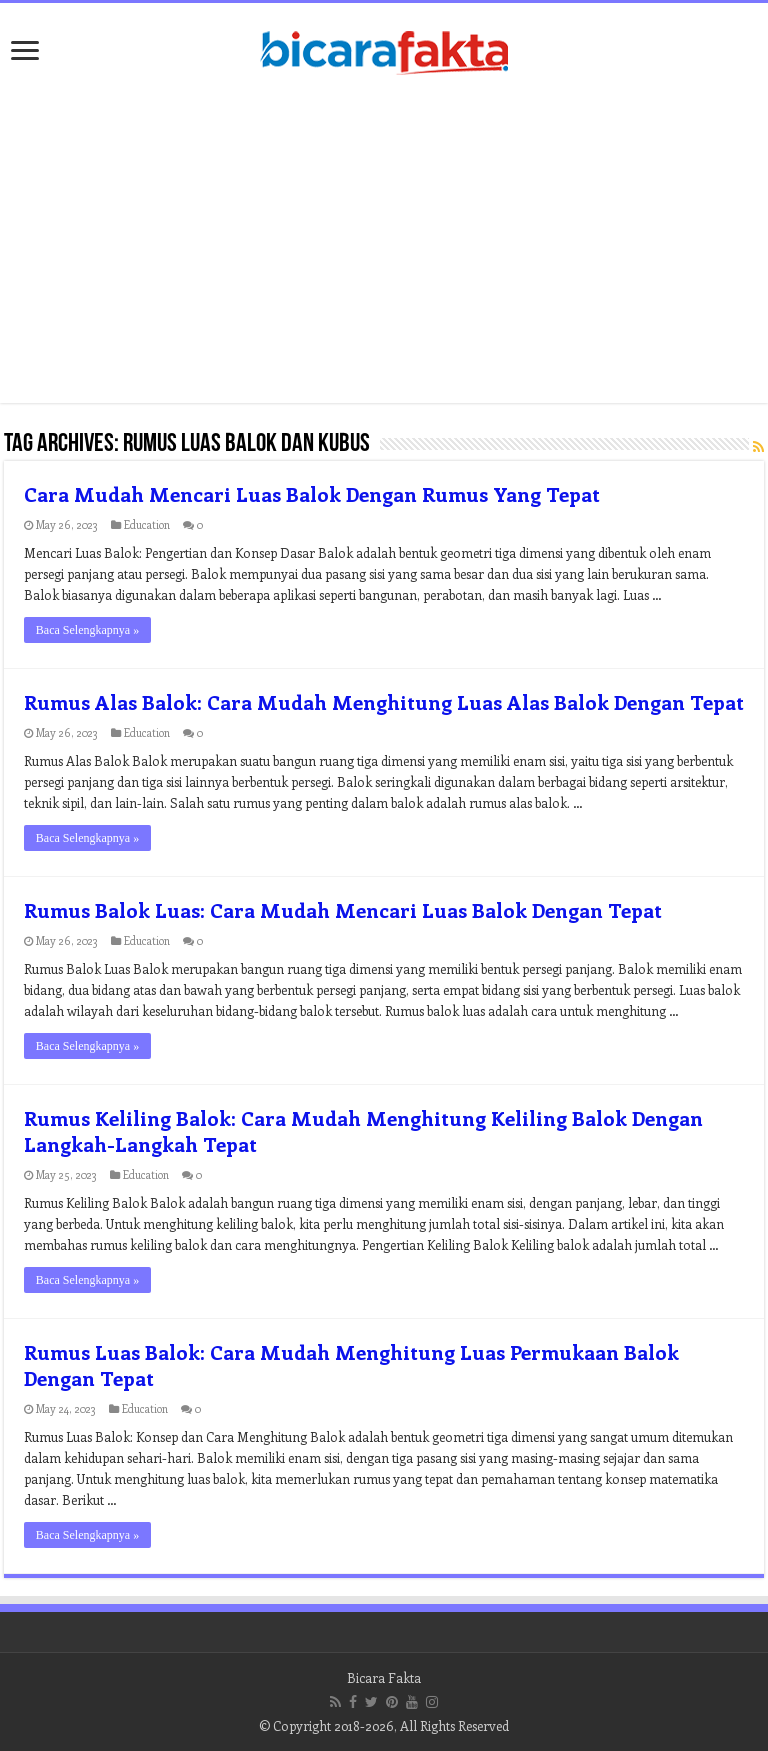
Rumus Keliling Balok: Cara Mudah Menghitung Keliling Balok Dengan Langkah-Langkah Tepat (363, 1130)
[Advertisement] (384, 243)
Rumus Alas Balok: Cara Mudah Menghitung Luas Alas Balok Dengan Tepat (384, 701)
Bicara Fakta (384, 1677)
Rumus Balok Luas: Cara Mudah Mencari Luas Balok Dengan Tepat (343, 909)
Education (147, 524)
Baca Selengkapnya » (87, 630)
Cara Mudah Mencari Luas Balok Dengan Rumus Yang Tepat (312, 493)
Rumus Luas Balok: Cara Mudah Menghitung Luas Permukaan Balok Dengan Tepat (351, 1364)
